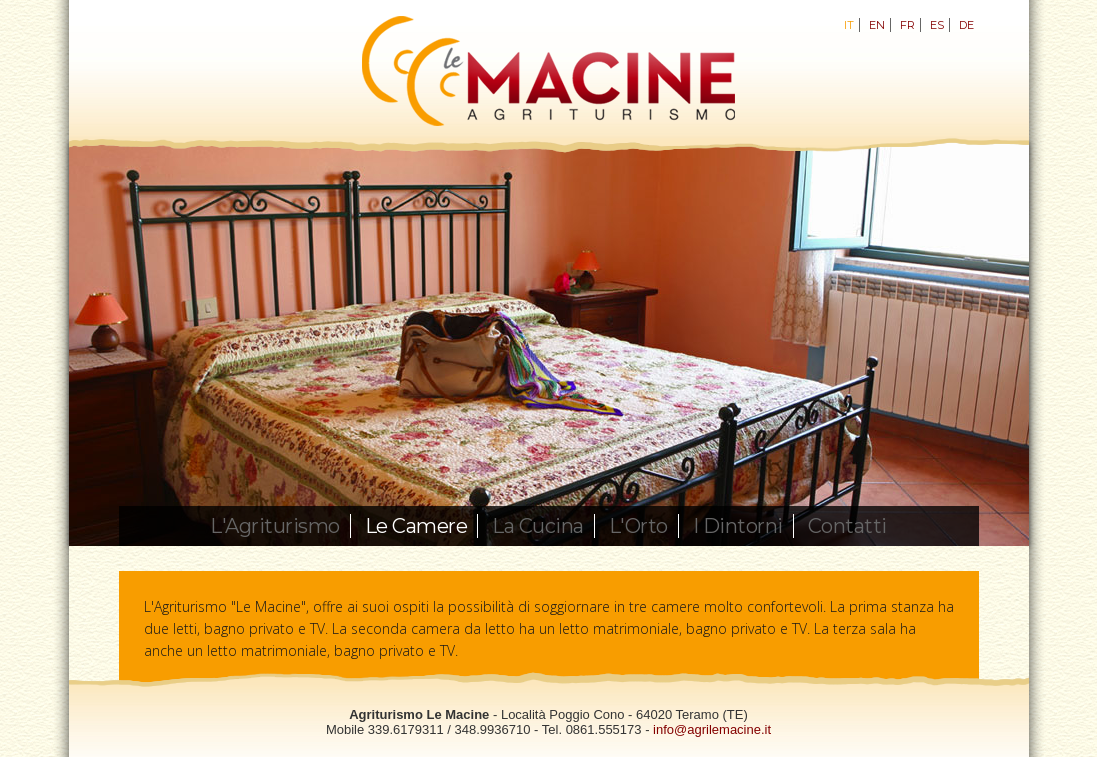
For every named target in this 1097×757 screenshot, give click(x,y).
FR (907, 25)
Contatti (847, 526)
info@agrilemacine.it (712, 729)
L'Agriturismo (275, 526)
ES (937, 25)
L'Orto (638, 526)
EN (877, 25)
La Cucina (538, 526)
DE (966, 25)
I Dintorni (738, 526)
